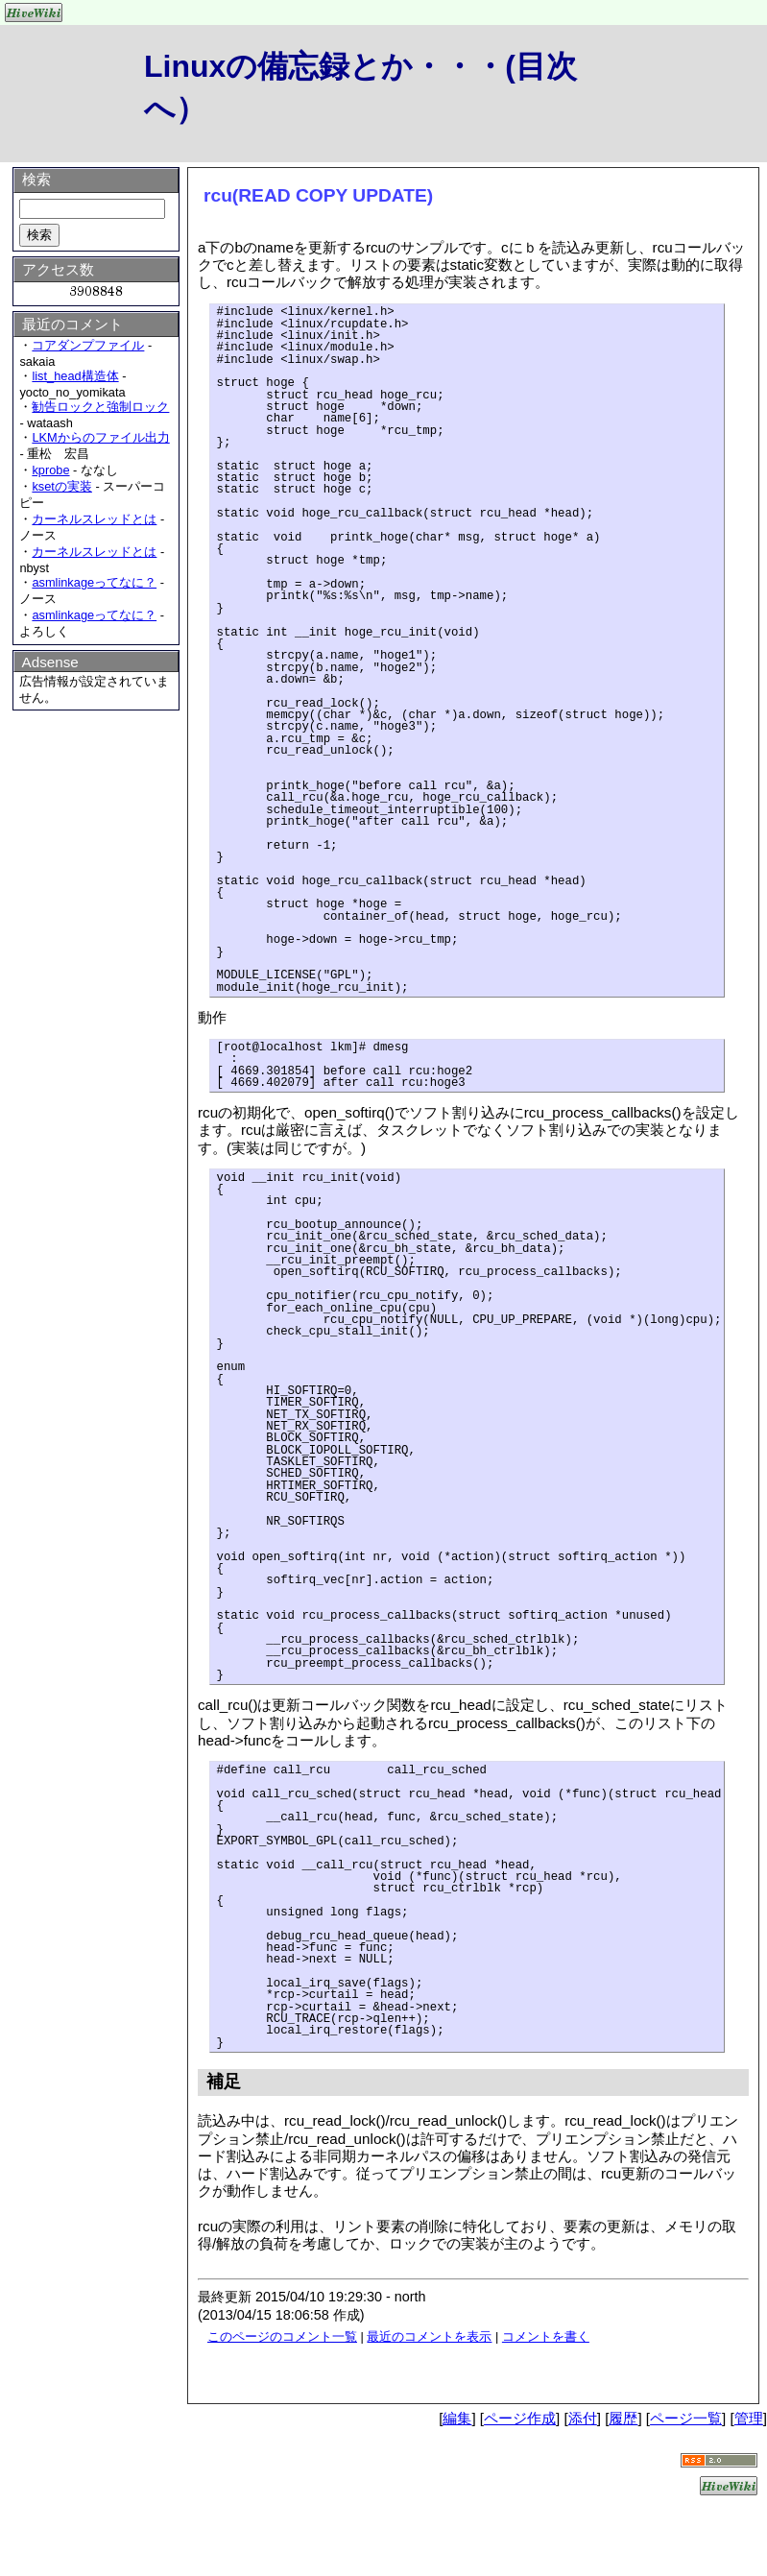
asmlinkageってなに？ (94, 582)
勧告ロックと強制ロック (100, 406)
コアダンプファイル (88, 345)
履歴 (623, 2418)
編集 (457, 2418)
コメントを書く (545, 2336)
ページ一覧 (686, 2418)
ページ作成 (520, 2418)
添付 (582, 2418)
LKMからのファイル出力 (100, 437)
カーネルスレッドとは (94, 519)
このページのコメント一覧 (282, 2336)
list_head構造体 (75, 376)
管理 (748, 2418)
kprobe (50, 470)
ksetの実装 (61, 486)
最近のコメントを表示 (429, 2336)
